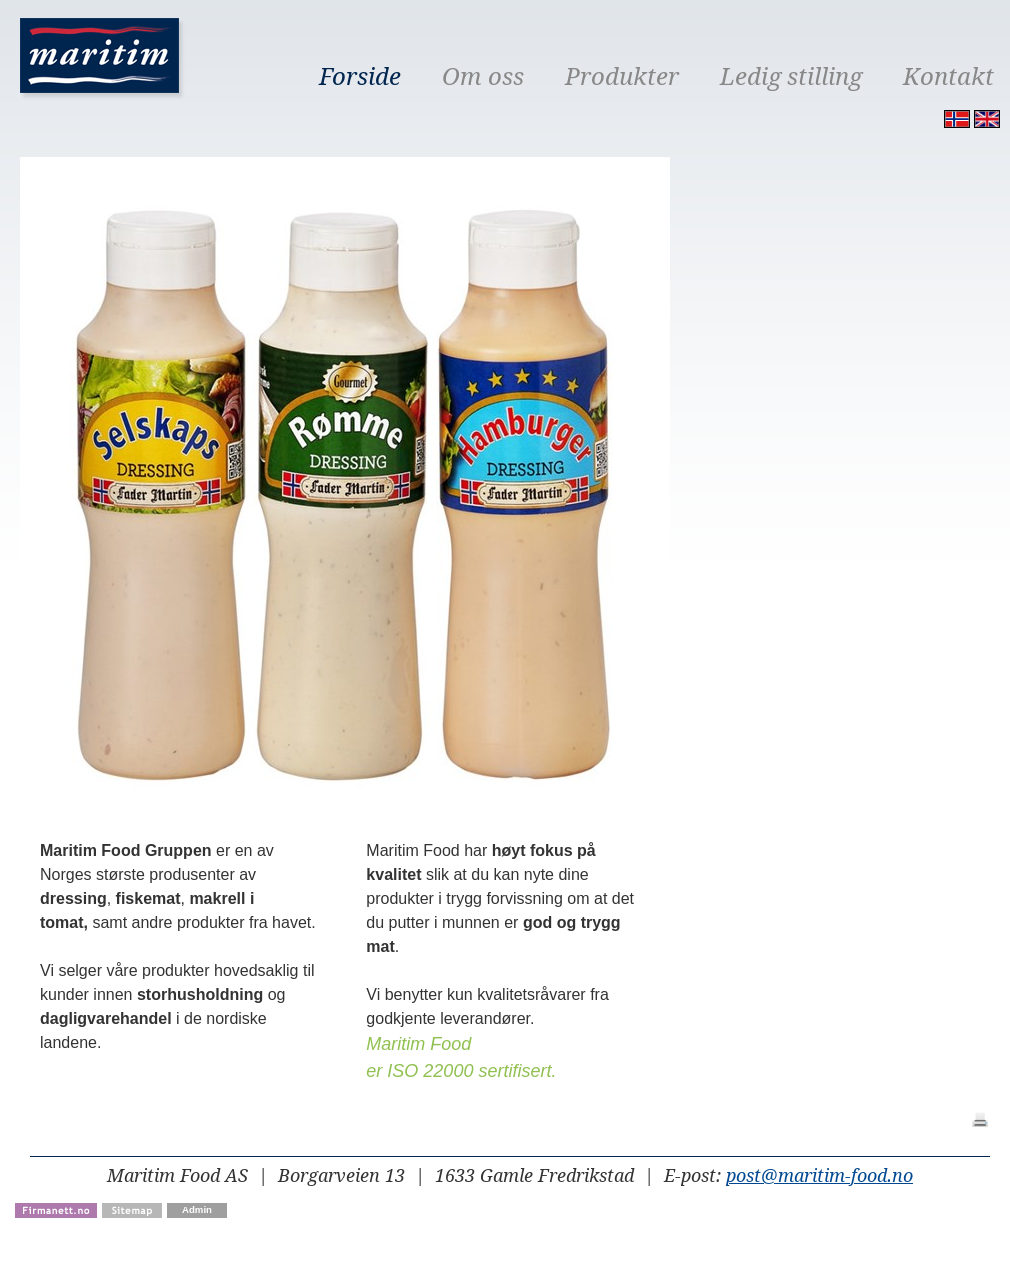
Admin (197, 1209)
